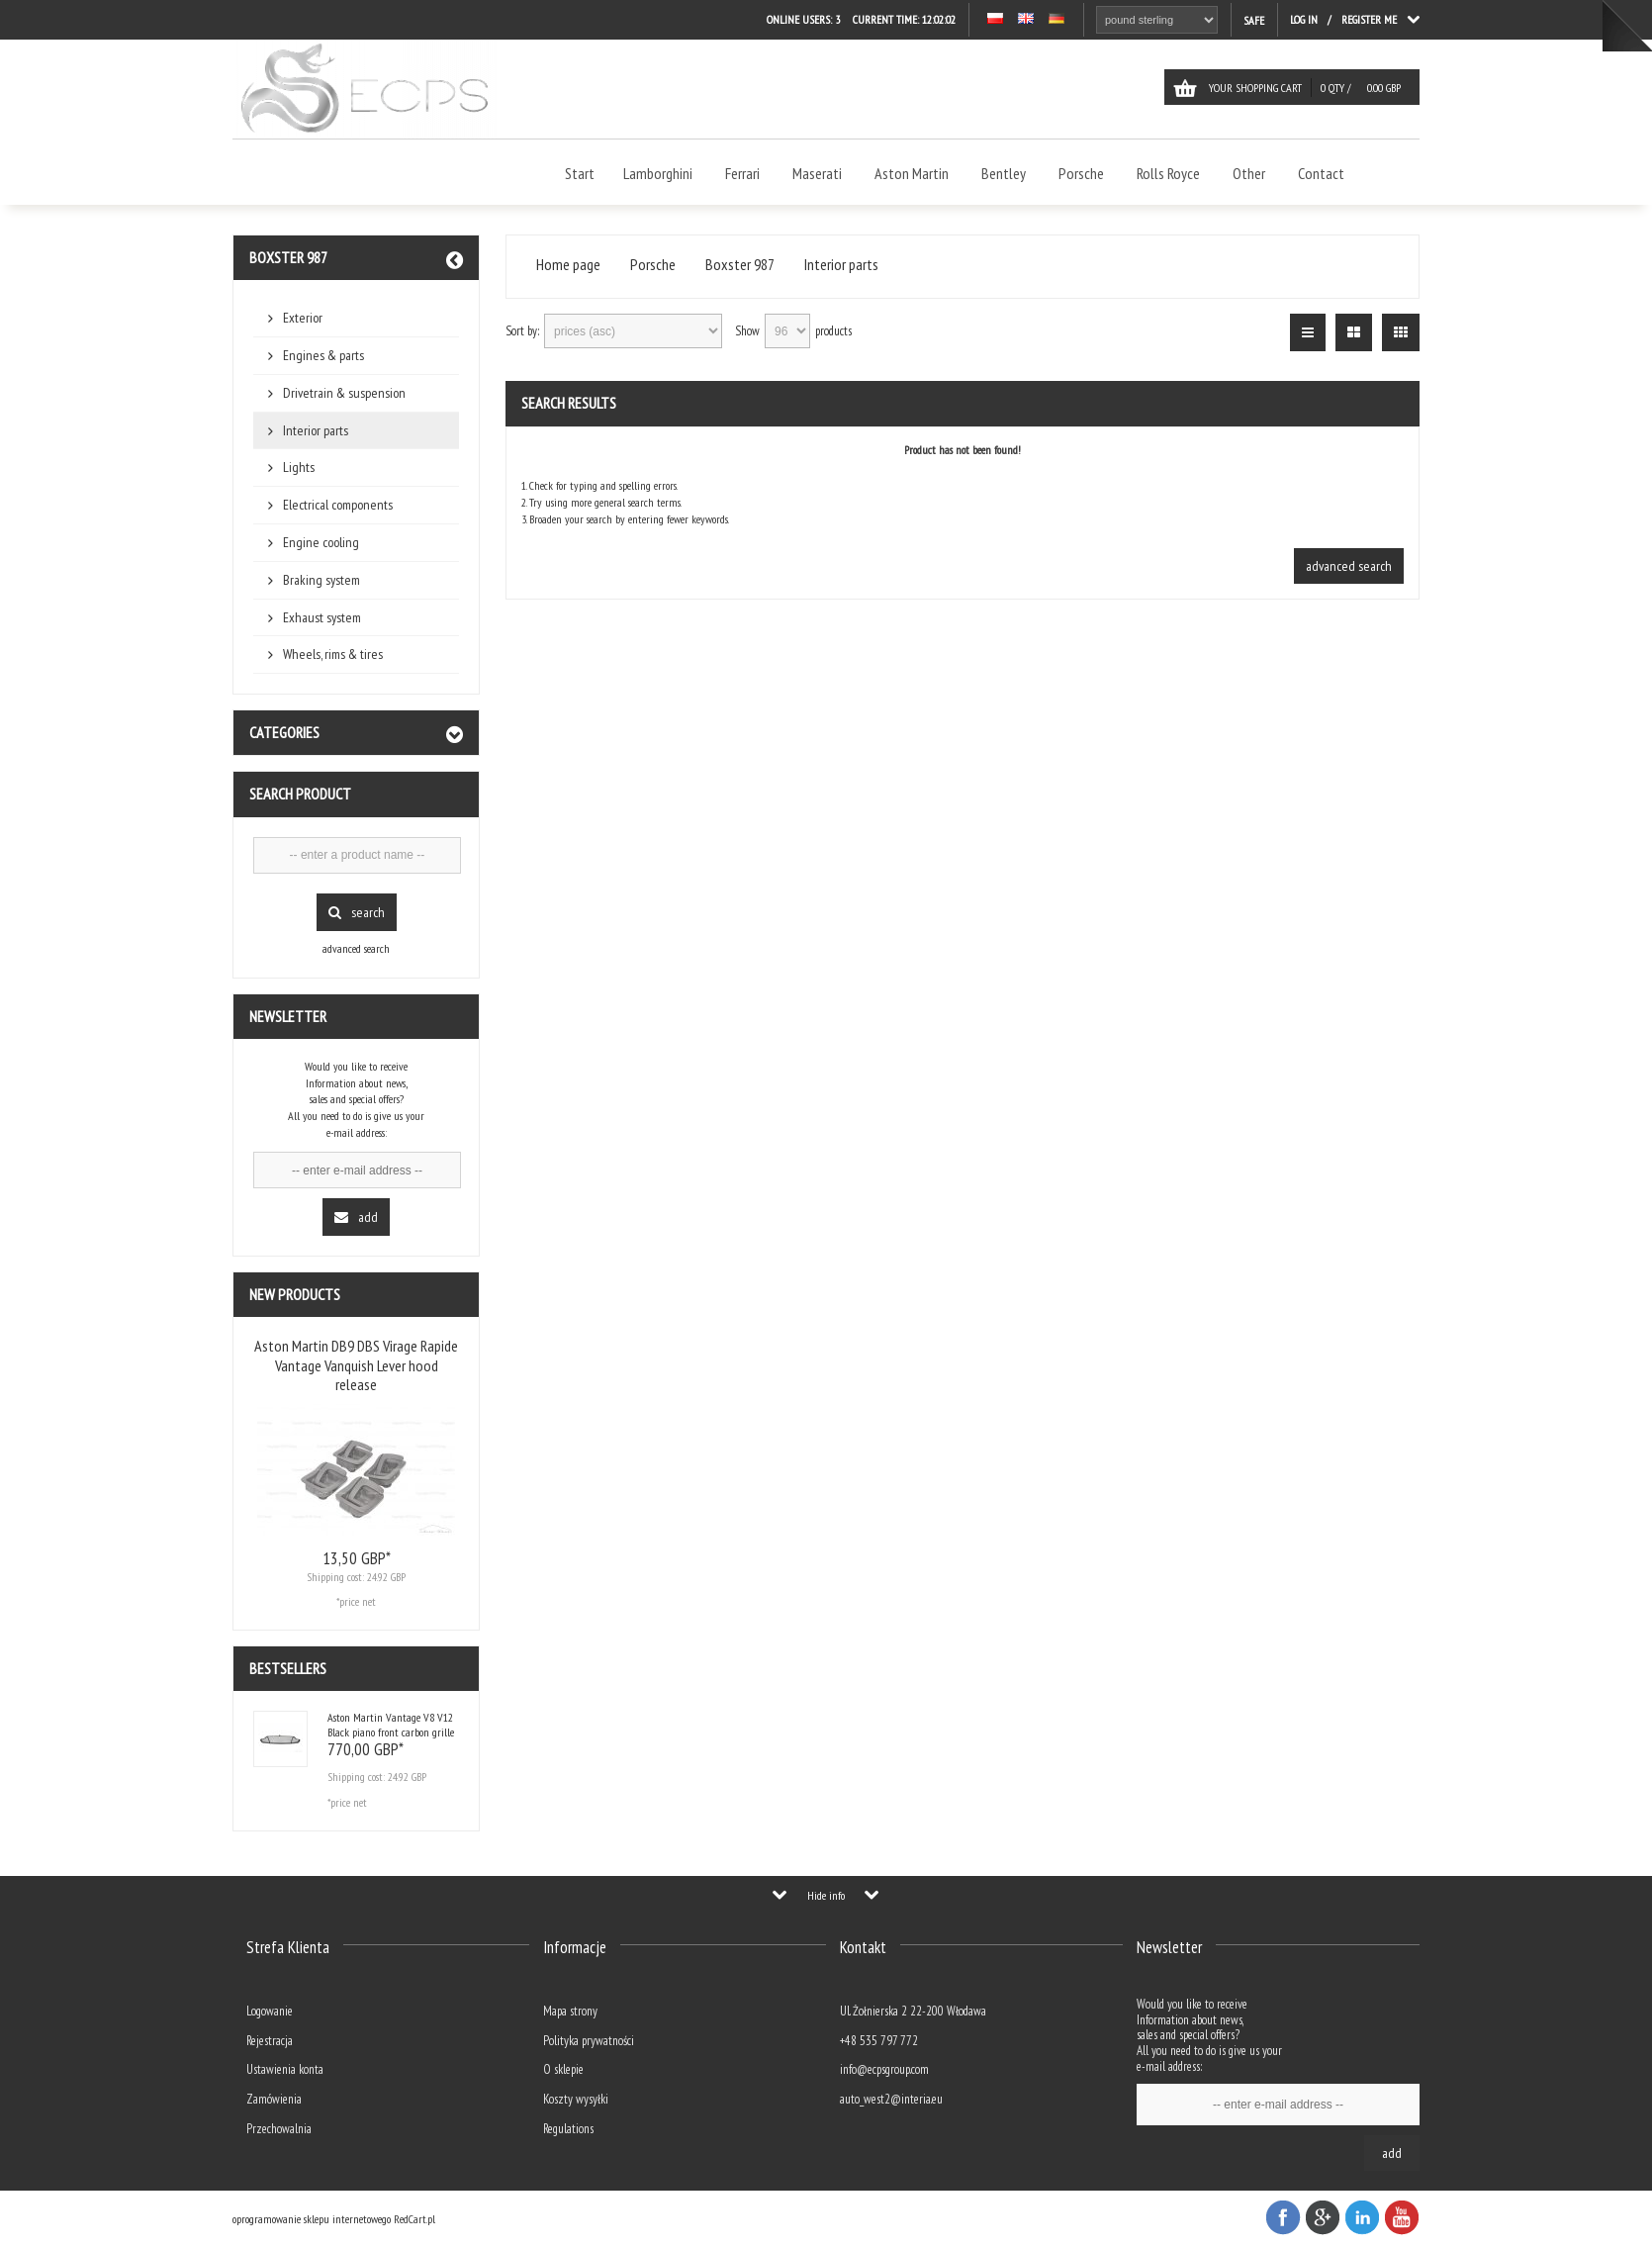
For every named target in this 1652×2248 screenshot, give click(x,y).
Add (356, 1217)
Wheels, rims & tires (333, 654)
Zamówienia (274, 2099)
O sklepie (563, 2069)
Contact (1321, 173)
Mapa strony (570, 2011)
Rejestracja (269, 2040)
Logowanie (269, 2011)
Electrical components (338, 505)
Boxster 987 (288, 257)
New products (294, 1294)
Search (356, 912)
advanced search (356, 948)
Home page (568, 264)
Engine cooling (321, 542)
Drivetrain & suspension (344, 393)
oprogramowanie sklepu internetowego (311, 2218)
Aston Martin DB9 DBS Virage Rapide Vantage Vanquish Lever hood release (356, 1364)
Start (580, 173)
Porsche (1081, 173)
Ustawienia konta (284, 2069)
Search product (300, 793)
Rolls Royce (1168, 173)
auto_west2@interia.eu (891, 2099)
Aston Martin (911, 173)
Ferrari (742, 173)
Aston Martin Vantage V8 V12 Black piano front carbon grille (390, 1724)
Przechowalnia (279, 2128)
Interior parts (315, 430)
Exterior (302, 318)
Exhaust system (322, 617)
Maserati (817, 173)
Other (1249, 173)
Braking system (321, 580)
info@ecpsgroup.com (884, 2069)
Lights (299, 467)
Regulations (568, 2128)
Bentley (1003, 173)
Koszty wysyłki (575, 2099)
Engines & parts (323, 355)
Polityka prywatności (588, 2040)
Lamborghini (657, 173)
